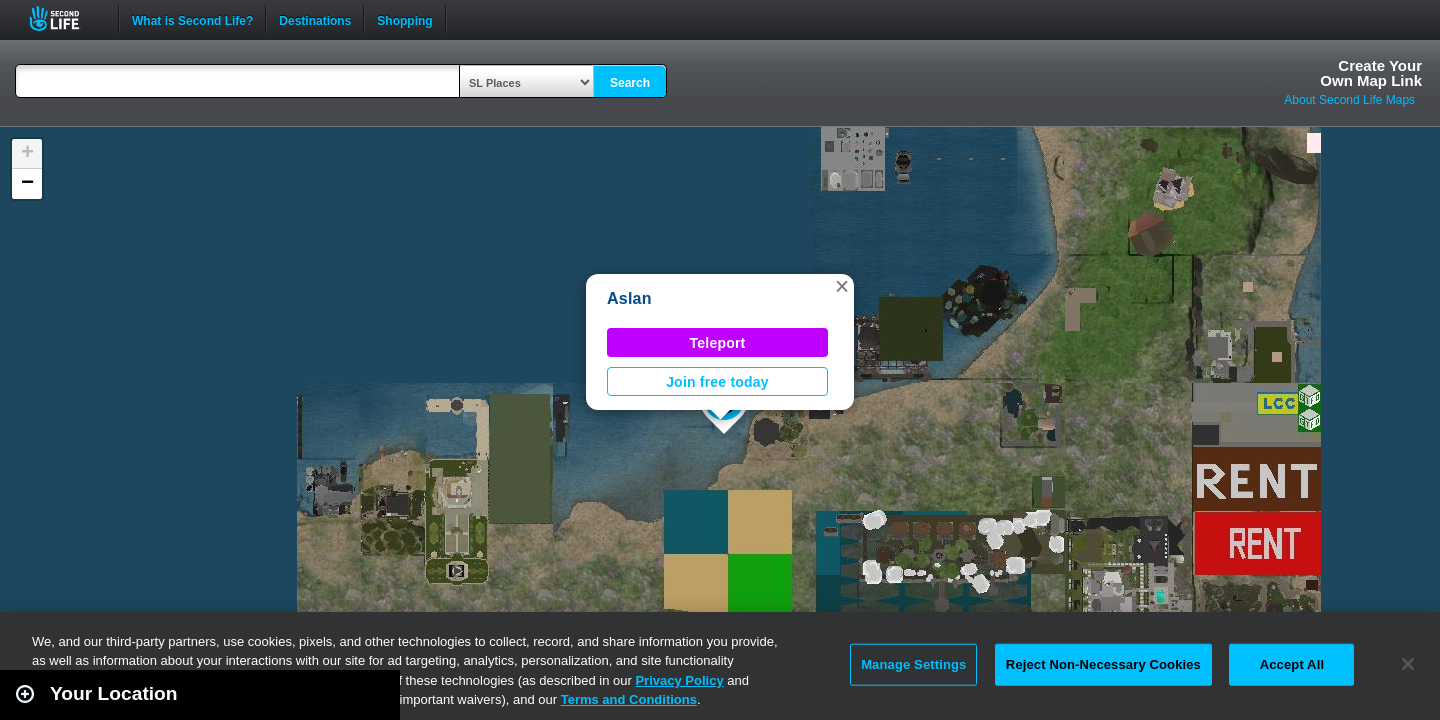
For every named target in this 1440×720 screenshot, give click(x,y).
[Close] (1408, 664)
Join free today (717, 382)
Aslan (629, 298)
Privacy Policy (679, 680)
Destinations (315, 19)
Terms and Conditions (629, 699)
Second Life (65, 18)
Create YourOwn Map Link (1371, 73)
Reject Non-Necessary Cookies (1103, 664)
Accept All (1292, 664)
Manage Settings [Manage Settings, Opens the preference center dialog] (913, 664)
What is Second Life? (192, 19)
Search (630, 83)
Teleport (718, 343)
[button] (842, 286)
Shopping (404, 19)
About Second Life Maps (1349, 100)
